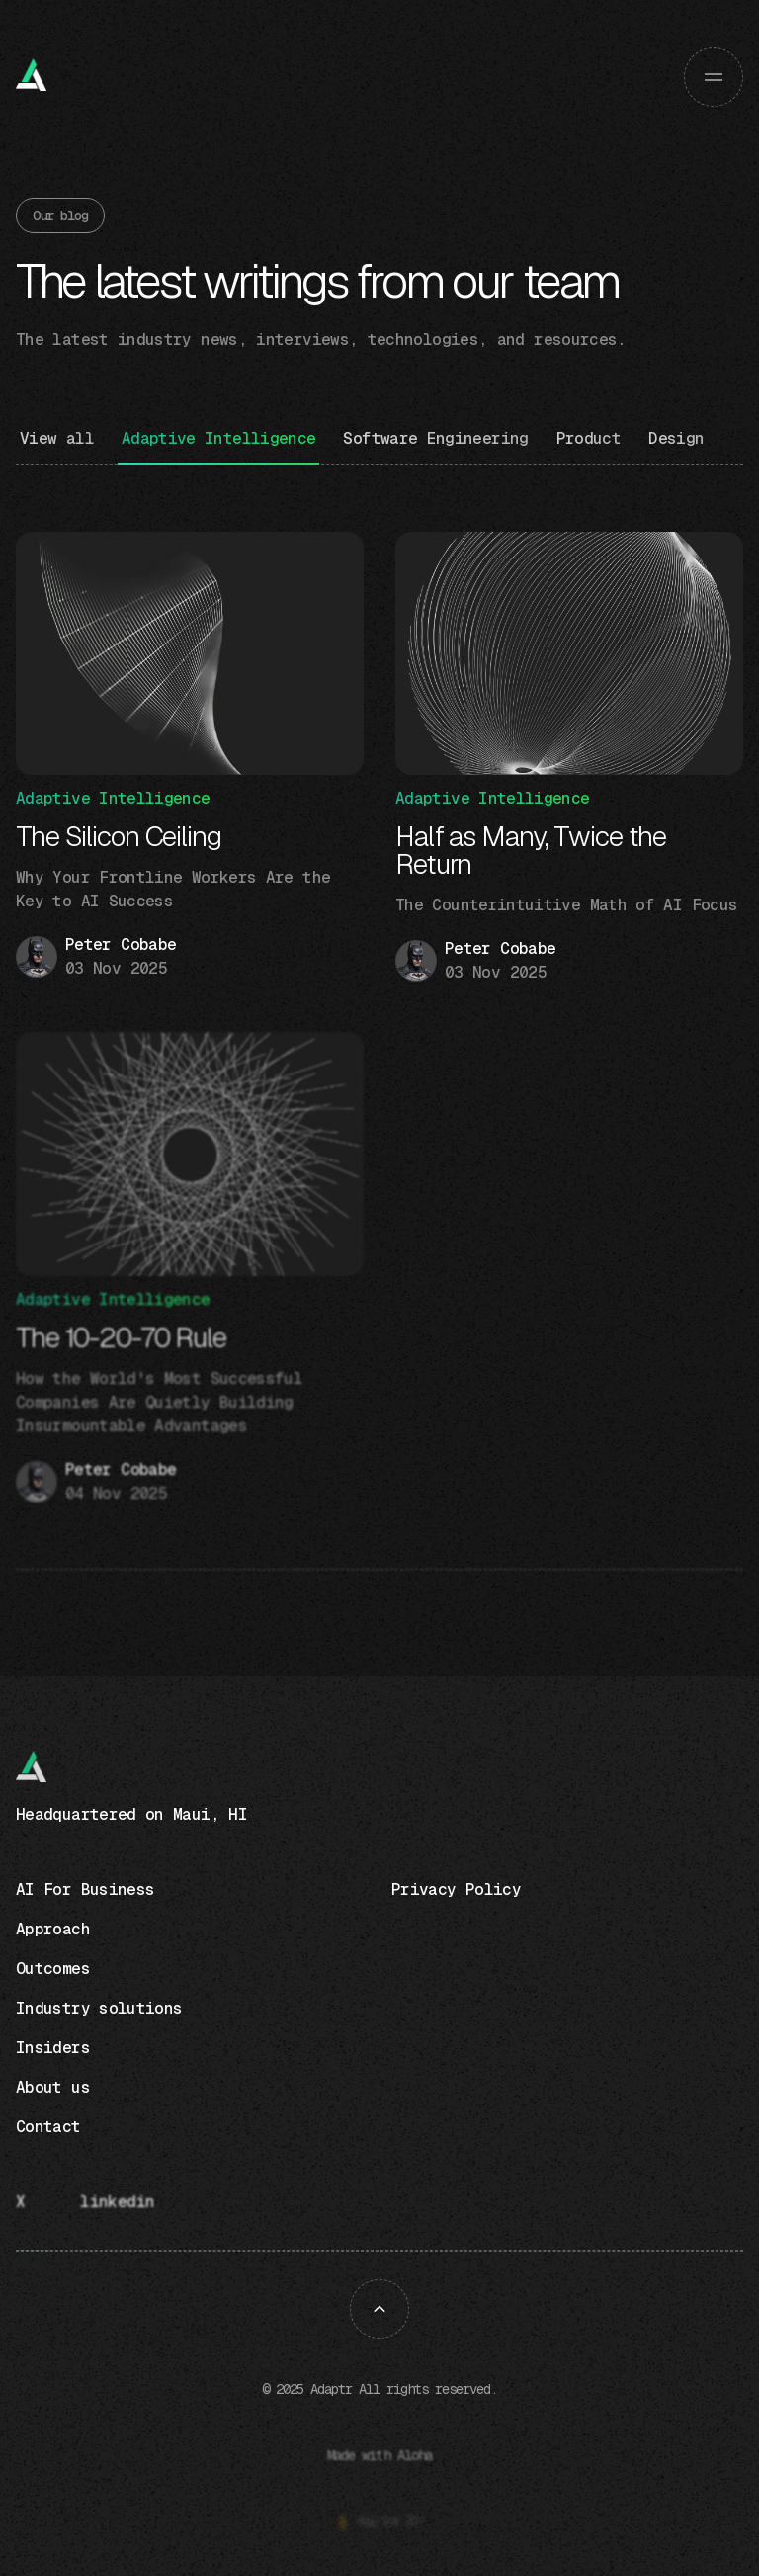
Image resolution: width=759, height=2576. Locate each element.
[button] (713, 77)
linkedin (117, 2201)
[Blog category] (219, 446)
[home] (36, 77)
